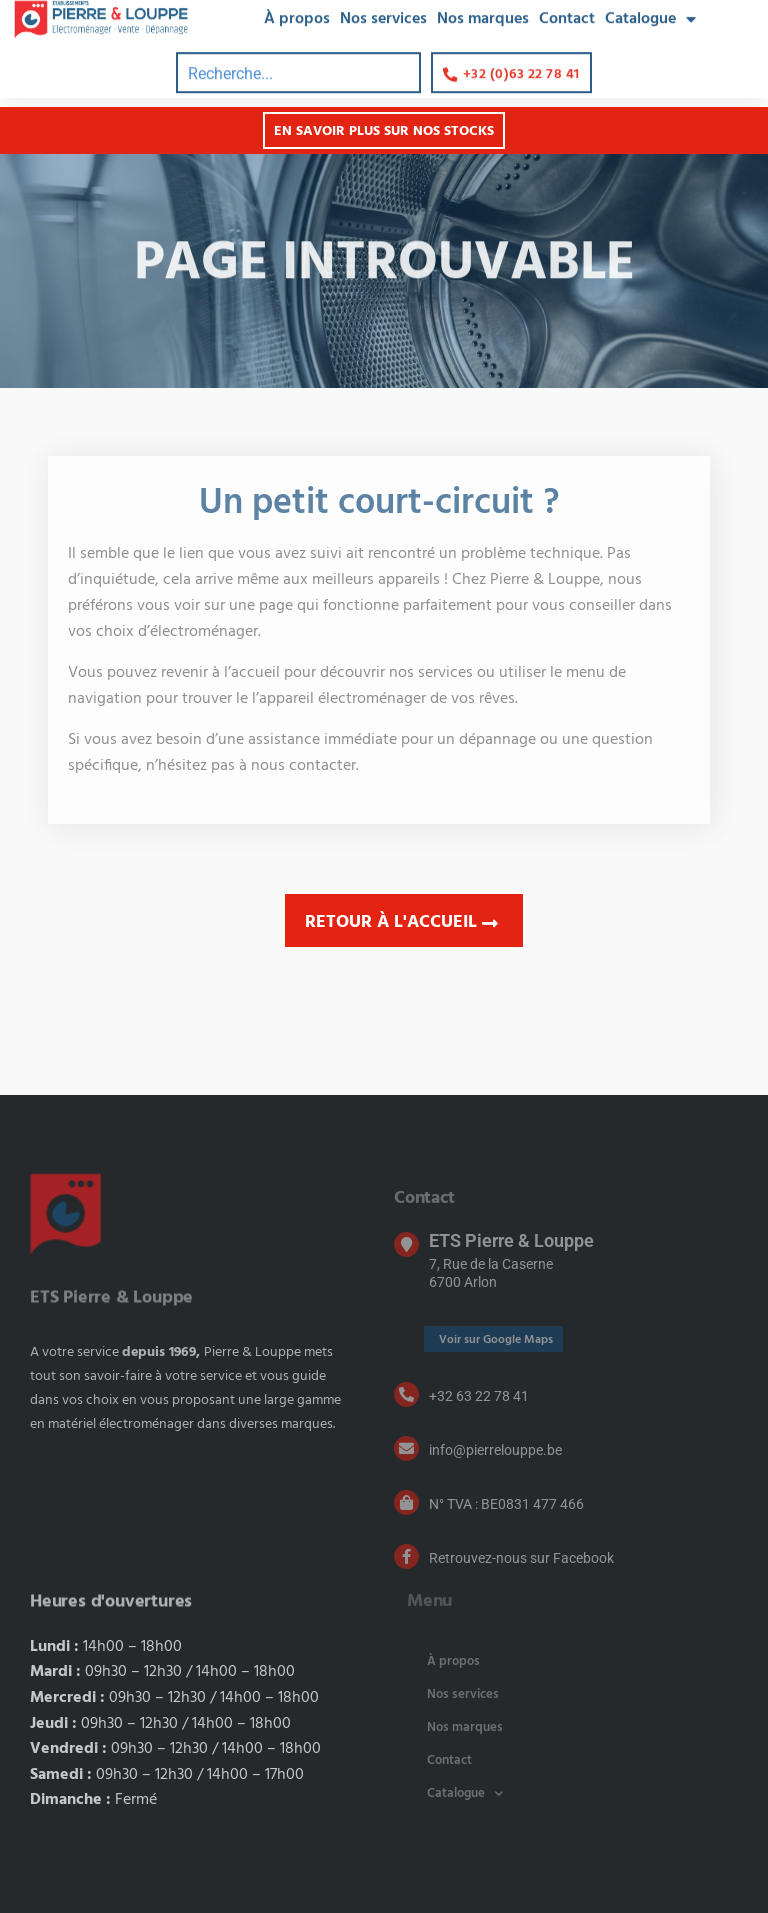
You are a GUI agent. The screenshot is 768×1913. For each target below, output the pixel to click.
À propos (453, 1661)
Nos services (463, 1694)
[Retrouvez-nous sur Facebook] (406, 1556)
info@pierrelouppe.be (495, 1450)
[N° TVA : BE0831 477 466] (406, 1502)
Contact (449, 1760)
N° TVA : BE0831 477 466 (506, 1504)
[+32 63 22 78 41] (406, 1394)
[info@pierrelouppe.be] (406, 1448)
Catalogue (465, 1793)
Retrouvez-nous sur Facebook (521, 1558)
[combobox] (298, 62)
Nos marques (465, 1727)
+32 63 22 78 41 (479, 1396)
